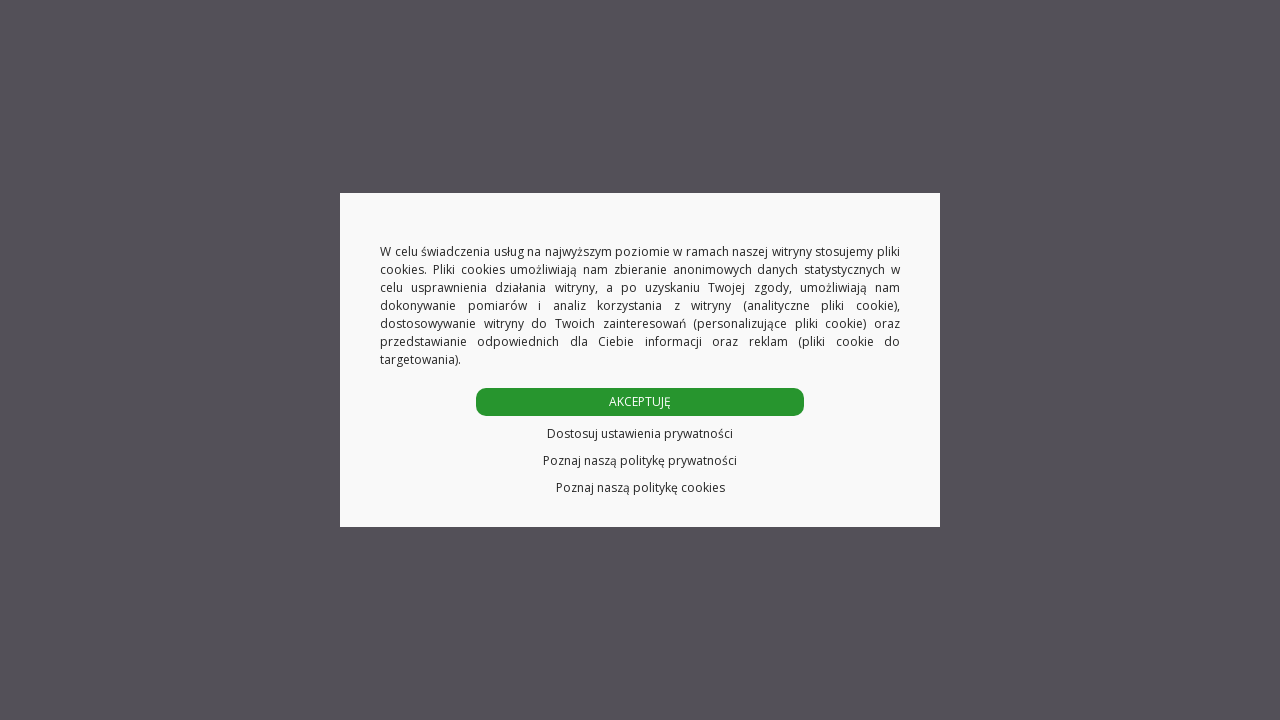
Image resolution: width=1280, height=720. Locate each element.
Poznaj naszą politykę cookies (640, 487)
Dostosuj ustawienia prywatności (640, 433)
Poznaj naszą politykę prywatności (640, 460)
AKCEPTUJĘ (640, 401)
